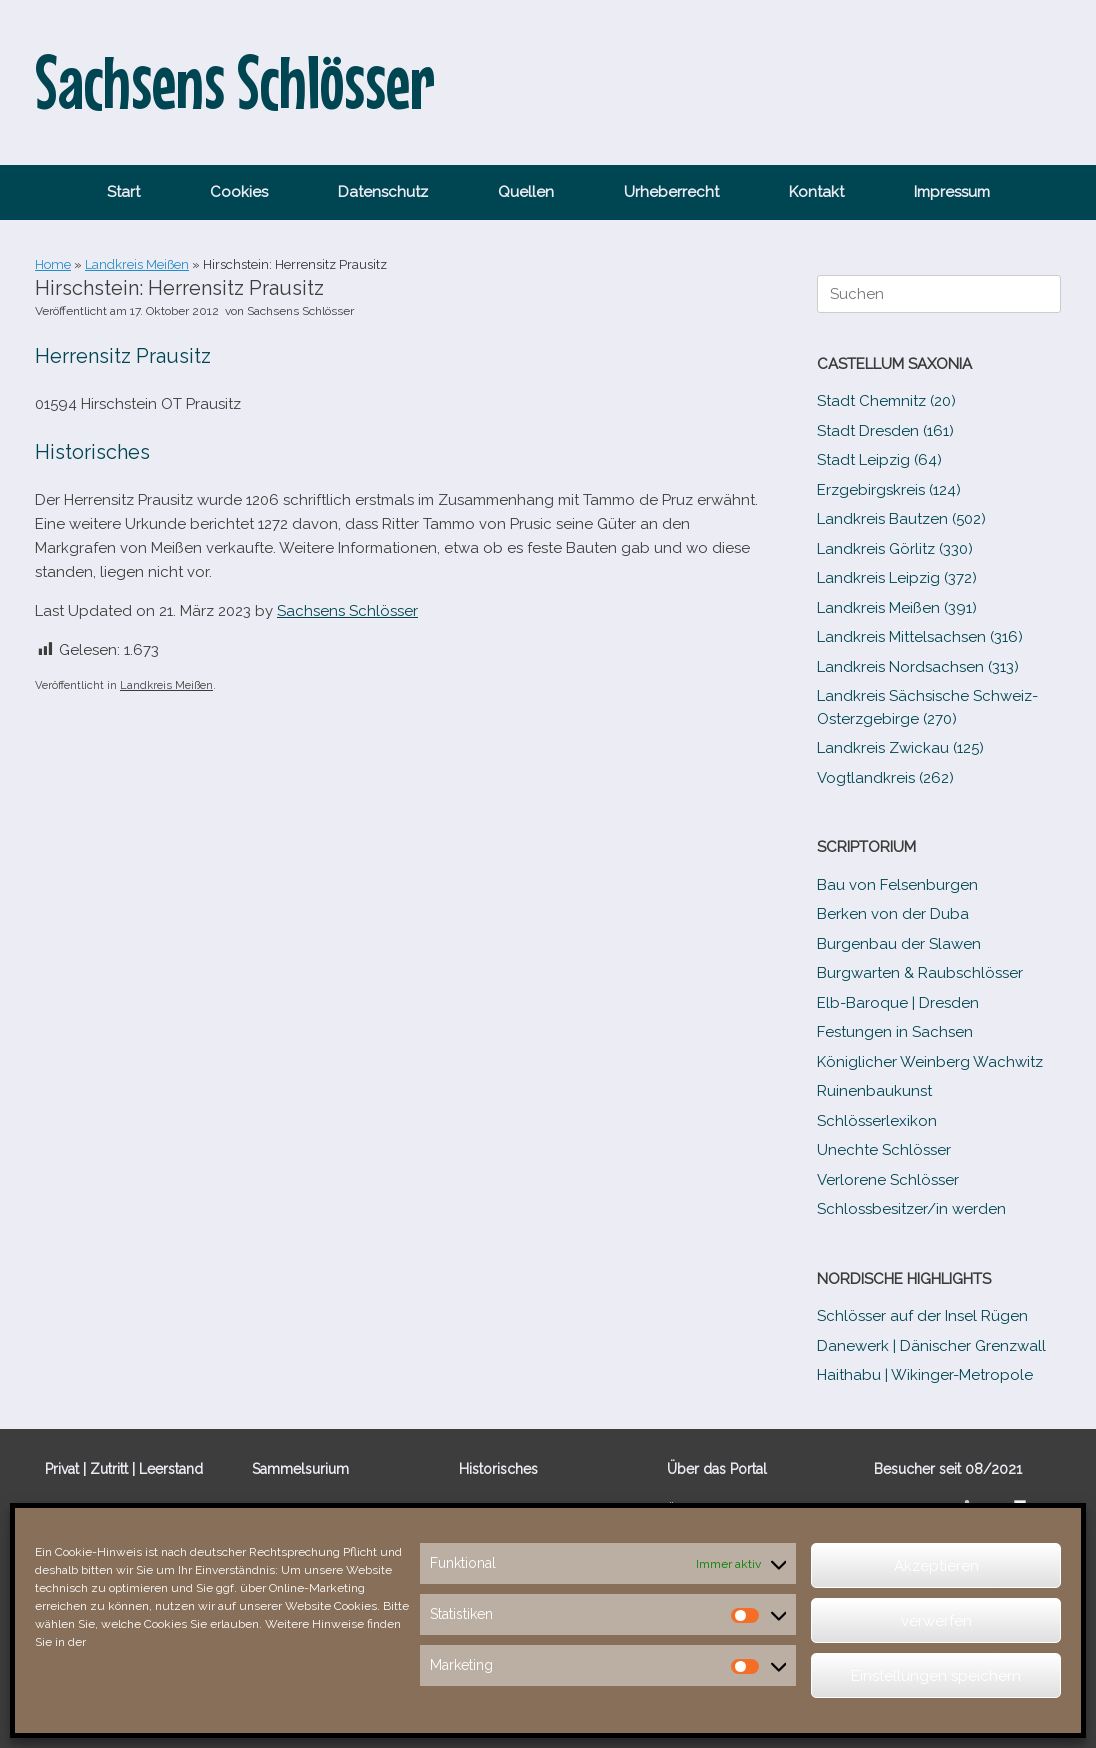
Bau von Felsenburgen (897, 885)
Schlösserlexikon (877, 1121)
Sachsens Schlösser (300, 311)
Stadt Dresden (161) (885, 431)
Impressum (952, 192)
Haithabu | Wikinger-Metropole (925, 1375)
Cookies (239, 192)
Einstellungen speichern (936, 1676)
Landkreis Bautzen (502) (901, 519)
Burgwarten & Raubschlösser (920, 973)
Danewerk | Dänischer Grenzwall (931, 1346)
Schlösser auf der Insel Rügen (922, 1316)
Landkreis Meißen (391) (897, 608)
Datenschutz (383, 192)
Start (123, 192)
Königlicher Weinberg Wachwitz (930, 1062)
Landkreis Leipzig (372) (897, 578)
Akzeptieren (936, 1566)
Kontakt (816, 192)
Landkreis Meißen (137, 264)
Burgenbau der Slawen (899, 944)
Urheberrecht (671, 192)
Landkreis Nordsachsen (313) (918, 667)
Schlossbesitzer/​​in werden (911, 1209)
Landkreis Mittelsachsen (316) (920, 637)
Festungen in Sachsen (895, 1032)
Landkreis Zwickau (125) (900, 748)
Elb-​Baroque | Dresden (898, 1003)
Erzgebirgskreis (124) (889, 490)
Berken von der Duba (893, 914)
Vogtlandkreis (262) (885, 778)
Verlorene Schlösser (888, 1180)
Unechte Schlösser (884, 1150)
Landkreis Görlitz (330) (895, 549)
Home (53, 264)
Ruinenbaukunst (874, 1091)
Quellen (526, 192)
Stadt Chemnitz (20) (886, 401)
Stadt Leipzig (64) (879, 460)
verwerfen (936, 1621)
